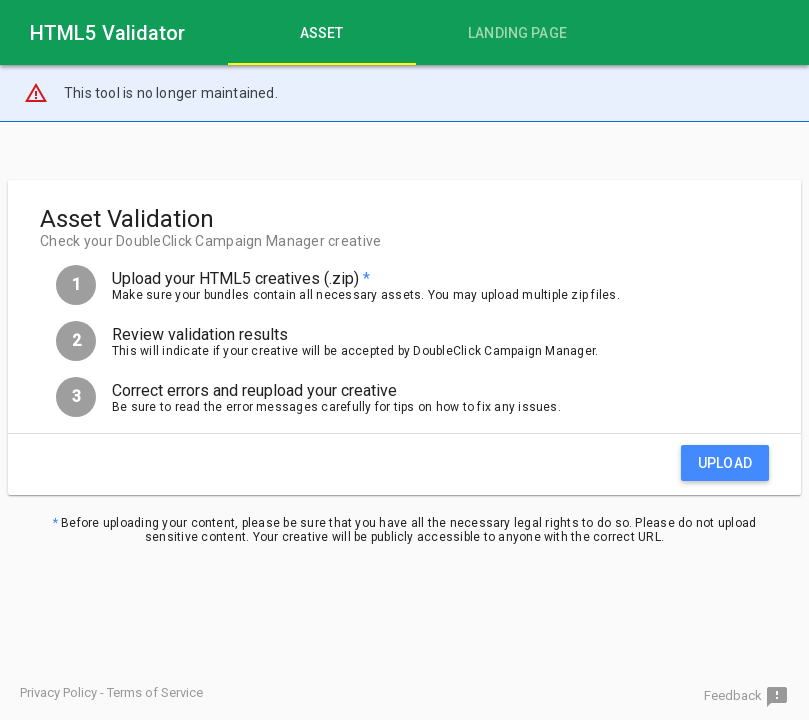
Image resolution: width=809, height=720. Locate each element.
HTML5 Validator (108, 33)
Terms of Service (155, 692)
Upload (725, 463)
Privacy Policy (58, 692)
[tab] (322, 32)
